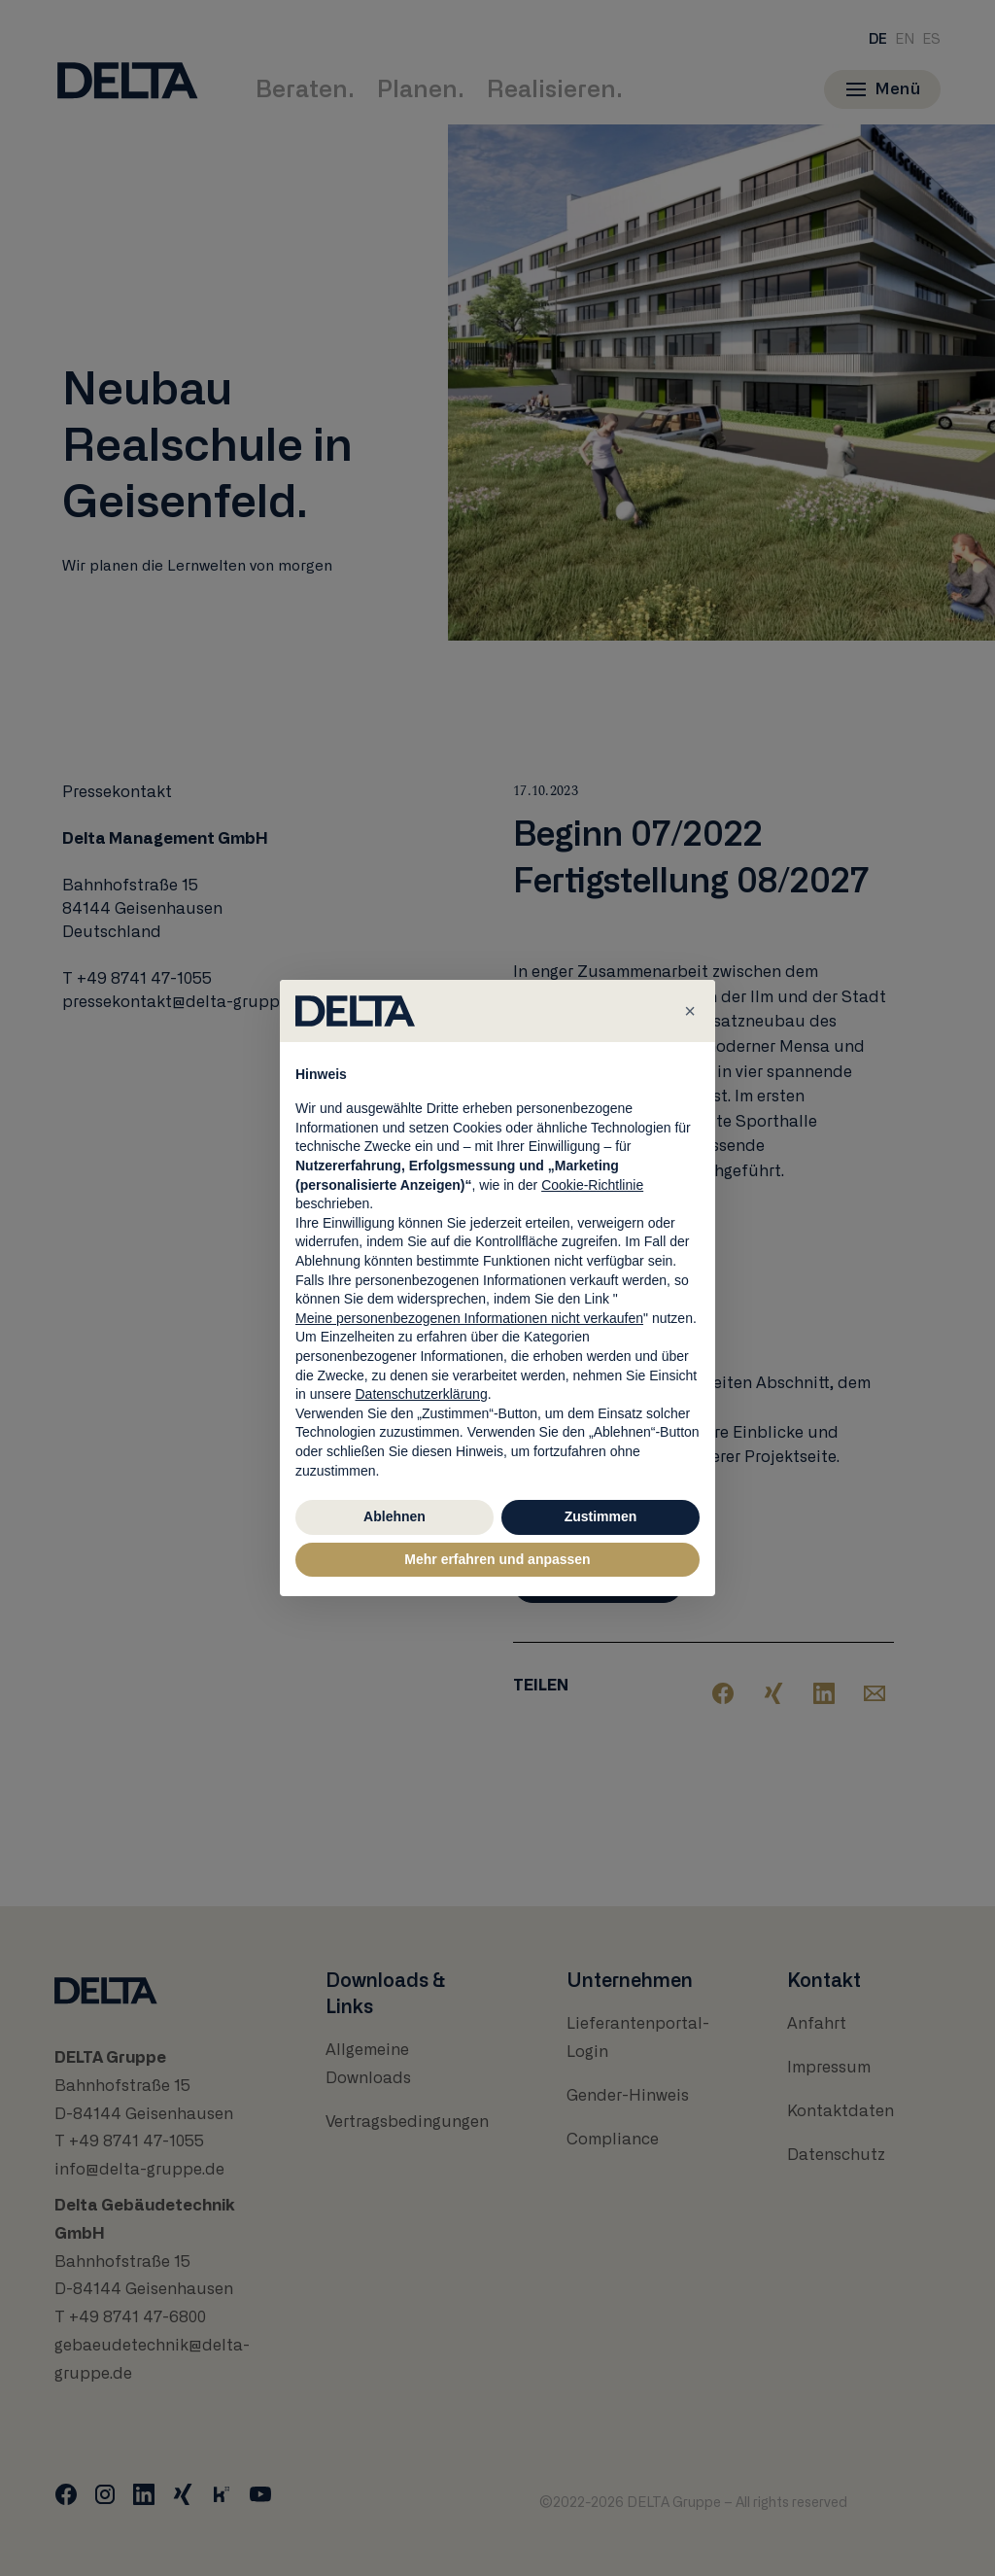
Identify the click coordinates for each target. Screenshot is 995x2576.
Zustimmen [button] (601, 1516)
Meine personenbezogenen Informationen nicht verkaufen (469, 1318)
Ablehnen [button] (394, 1516)
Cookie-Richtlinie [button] (592, 1185)
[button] (689, 1011)
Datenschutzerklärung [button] (421, 1394)
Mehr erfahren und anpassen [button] (497, 1559)
